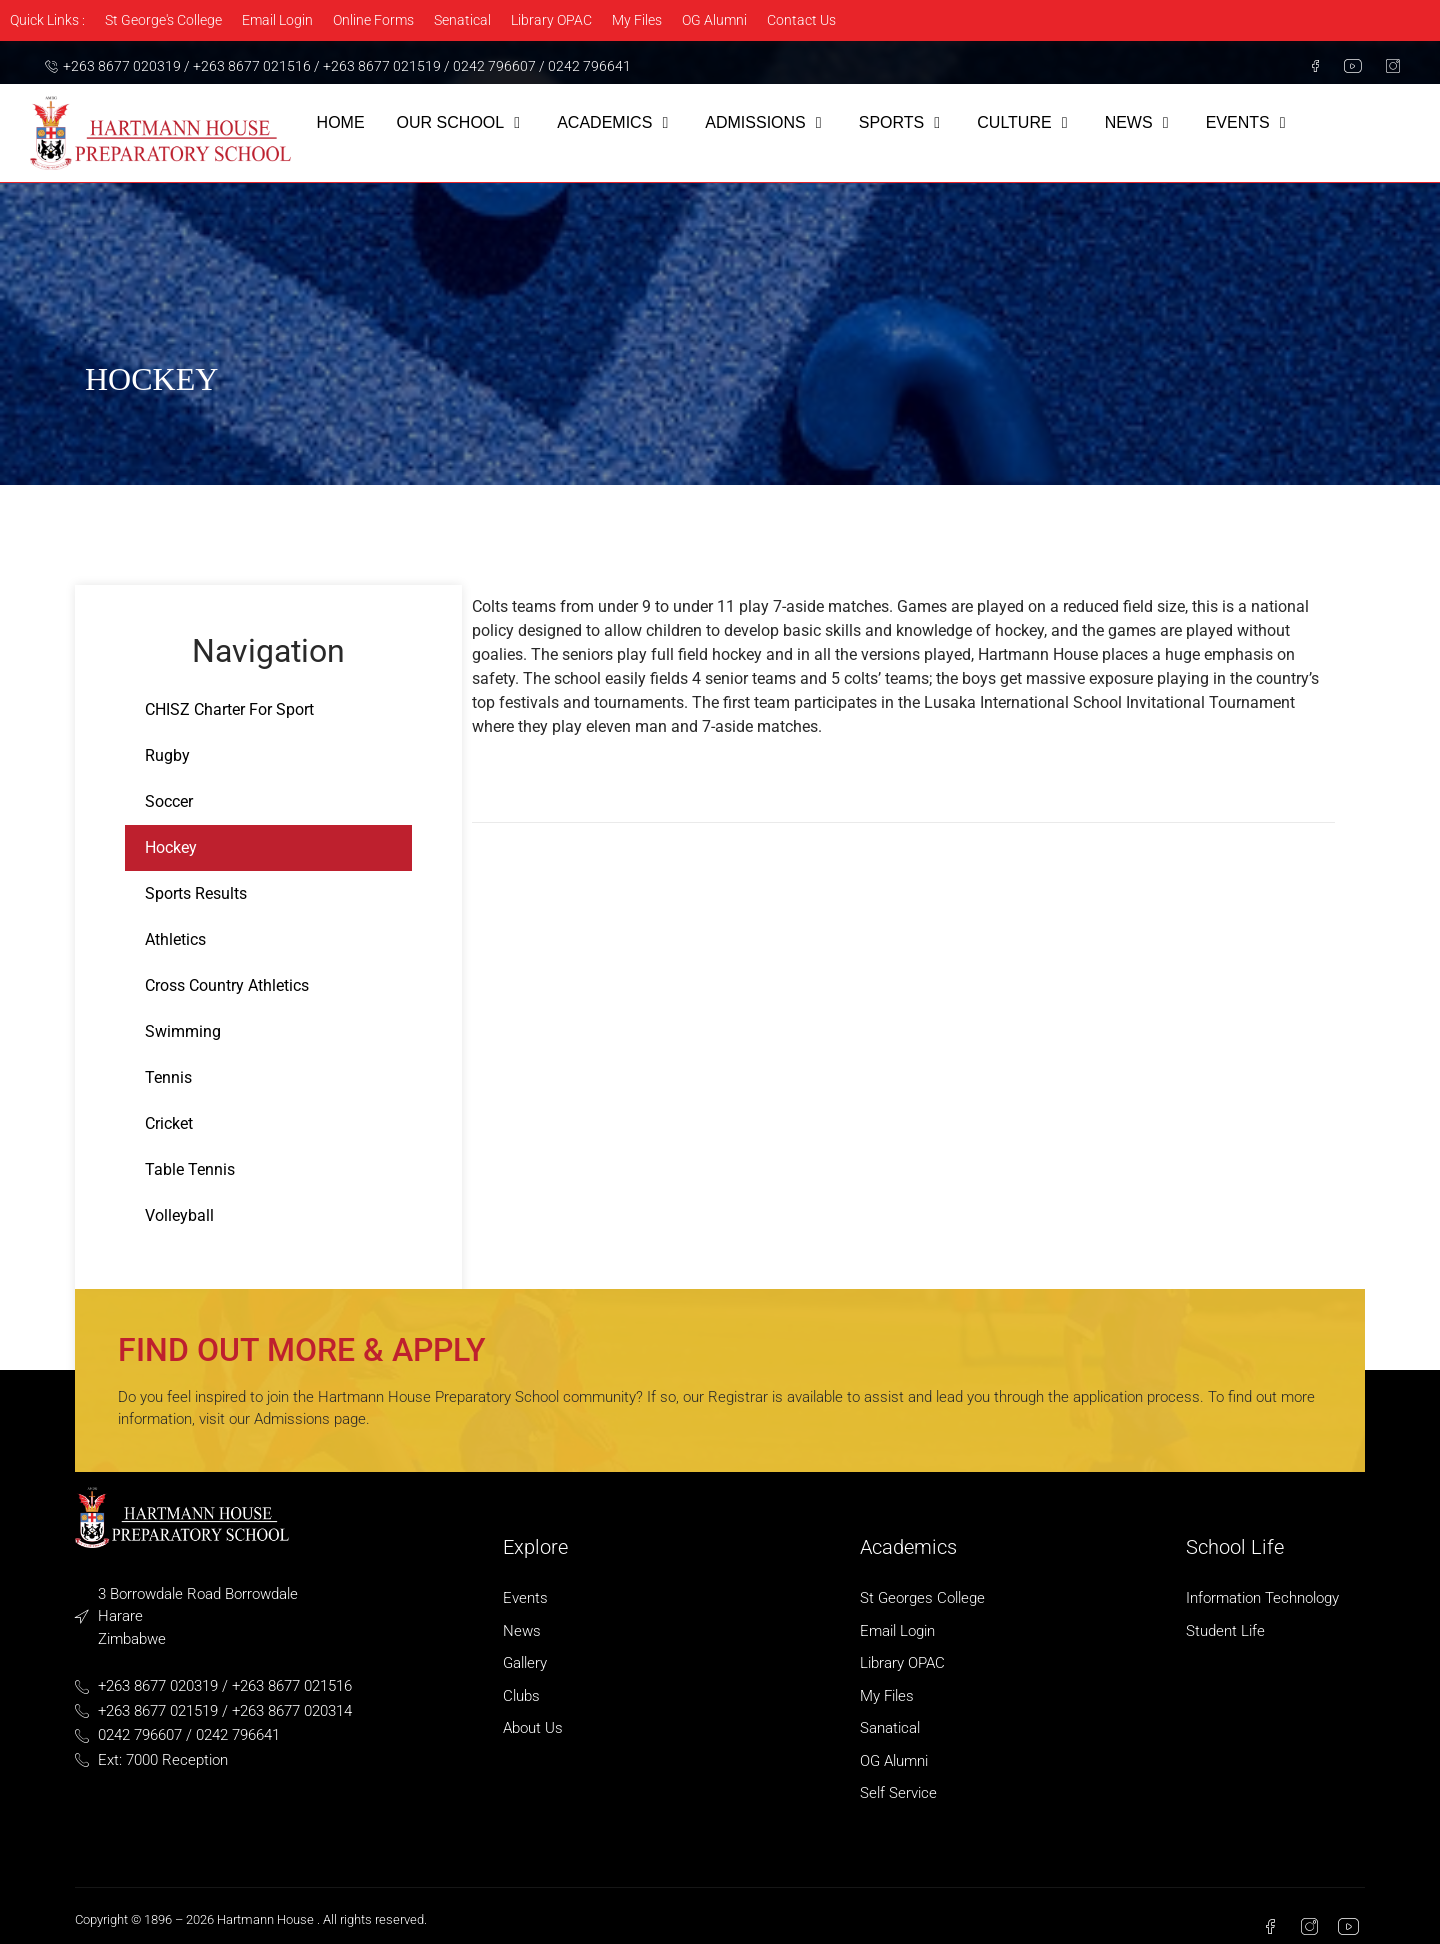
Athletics (175, 939)
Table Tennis (190, 1169)
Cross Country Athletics (227, 985)
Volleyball (179, 1215)
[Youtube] (1346, 66)
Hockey (171, 847)
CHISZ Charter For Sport (229, 709)
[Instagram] (1385, 66)
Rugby (167, 755)
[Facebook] (1307, 66)
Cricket (169, 1123)
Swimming (183, 1031)
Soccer (169, 801)
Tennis (168, 1077)
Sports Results (196, 893)
